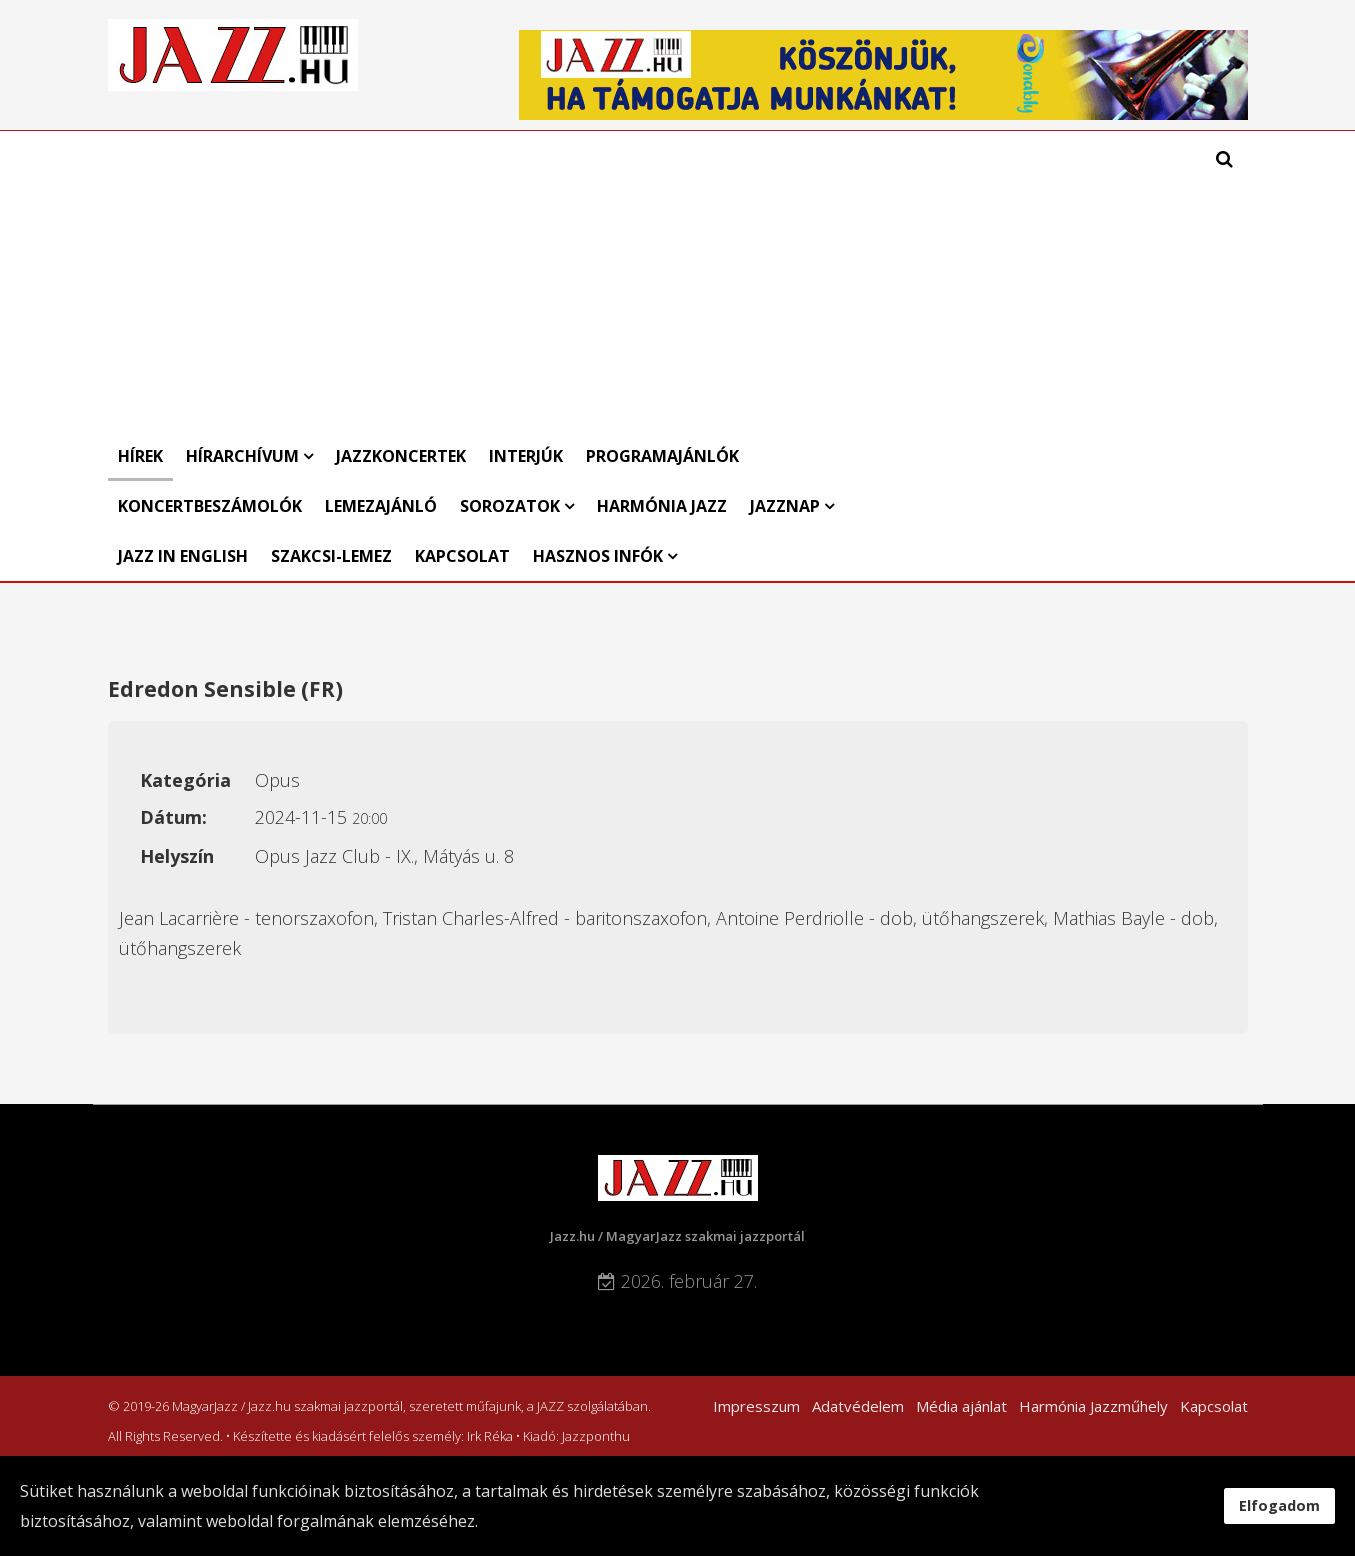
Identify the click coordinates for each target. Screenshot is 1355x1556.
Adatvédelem (858, 1406)
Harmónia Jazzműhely (1093, 1406)
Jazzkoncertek (401, 456)
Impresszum (756, 1406)
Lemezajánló (381, 506)
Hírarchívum (244, 456)
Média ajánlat (961, 1406)
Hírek (140, 456)
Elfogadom (1279, 1505)
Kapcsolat (462, 556)
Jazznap (785, 506)
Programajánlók (662, 456)
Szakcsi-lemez (331, 556)
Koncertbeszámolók (210, 506)
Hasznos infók (598, 556)
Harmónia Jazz (662, 506)
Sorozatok (510, 506)
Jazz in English (183, 556)
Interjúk (526, 456)
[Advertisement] (528, 281)
